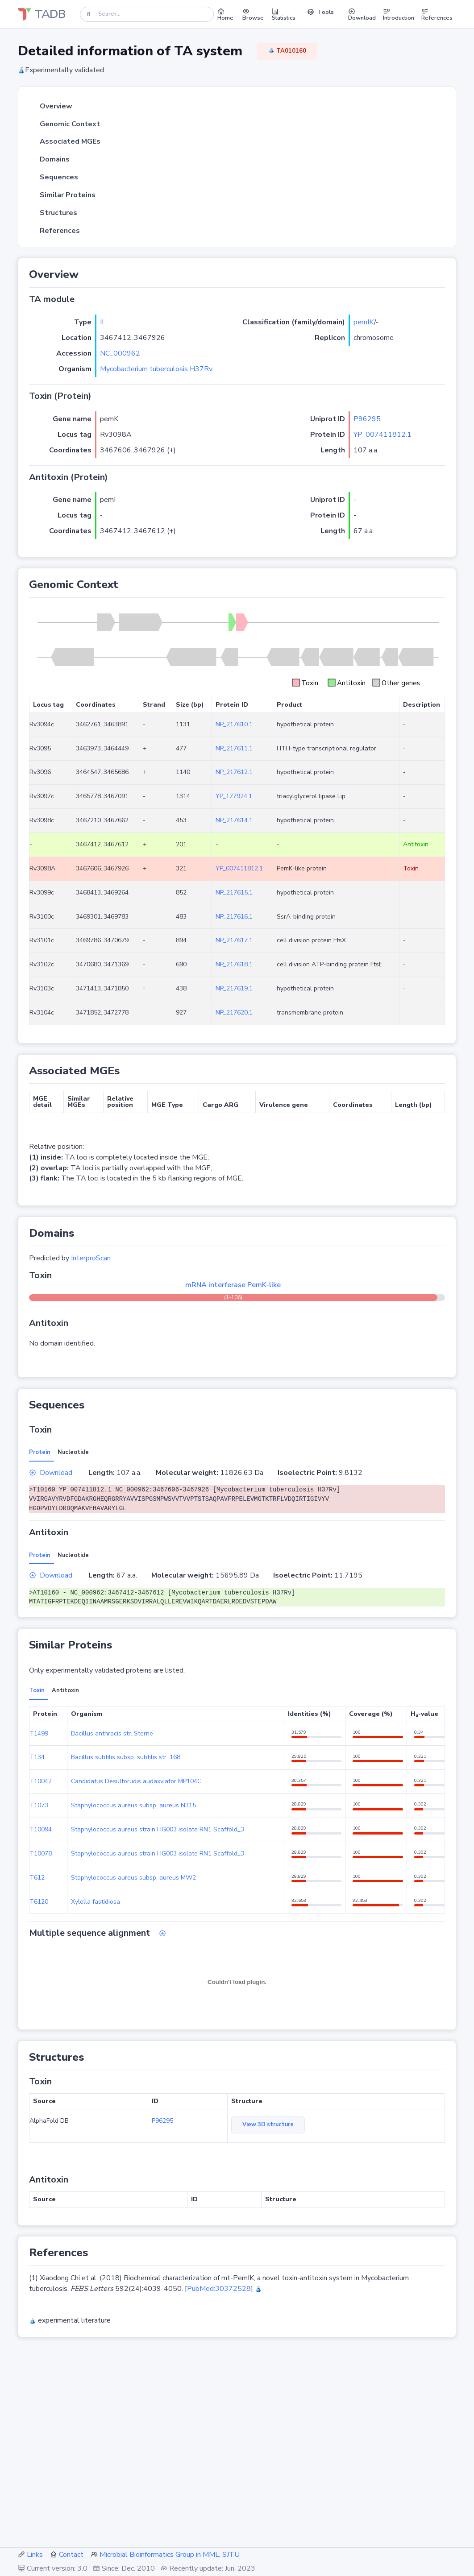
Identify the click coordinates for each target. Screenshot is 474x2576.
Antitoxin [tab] (65, 1690)
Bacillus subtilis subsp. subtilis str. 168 (125, 1757)
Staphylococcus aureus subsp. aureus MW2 (133, 1877)
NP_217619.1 (234, 988)
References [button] (437, 14)
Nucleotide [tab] (73, 1452)
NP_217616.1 (234, 916)
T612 (37, 1877)
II (102, 322)
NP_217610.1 (234, 724)
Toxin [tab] (37, 1690)
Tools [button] (320, 12)
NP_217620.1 (234, 1012)
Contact (71, 2554)
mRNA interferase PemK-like (233, 1285)
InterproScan (91, 1258)
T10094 (40, 1829)
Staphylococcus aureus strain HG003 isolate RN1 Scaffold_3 (157, 1829)
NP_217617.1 (234, 940)
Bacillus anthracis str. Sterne (112, 1733)
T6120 (38, 1901)
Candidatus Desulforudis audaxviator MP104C (136, 1781)
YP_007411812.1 (382, 434)
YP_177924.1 (234, 796)
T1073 (38, 1805)
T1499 (38, 1733)
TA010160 (287, 51)
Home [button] (225, 14)
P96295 (367, 419)
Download (50, 1473)
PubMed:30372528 (219, 2289)
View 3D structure (268, 2124)
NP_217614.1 (234, 820)
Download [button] (362, 14)
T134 (37, 1757)
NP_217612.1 (234, 772)
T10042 (40, 1781)
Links (35, 2554)
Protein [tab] (39, 1452)
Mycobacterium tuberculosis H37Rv (156, 369)
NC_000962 (120, 353)
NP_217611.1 (234, 748)
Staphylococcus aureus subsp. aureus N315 (133, 1805)
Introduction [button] (398, 14)
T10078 (40, 1853)
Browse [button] (253, 14)
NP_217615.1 (234, 892)
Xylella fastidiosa (95, 1901)
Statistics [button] (283, 14)
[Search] (147, 14)
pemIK (363, 322)
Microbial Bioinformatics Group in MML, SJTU (170, 2554)
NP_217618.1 (234, 964)
